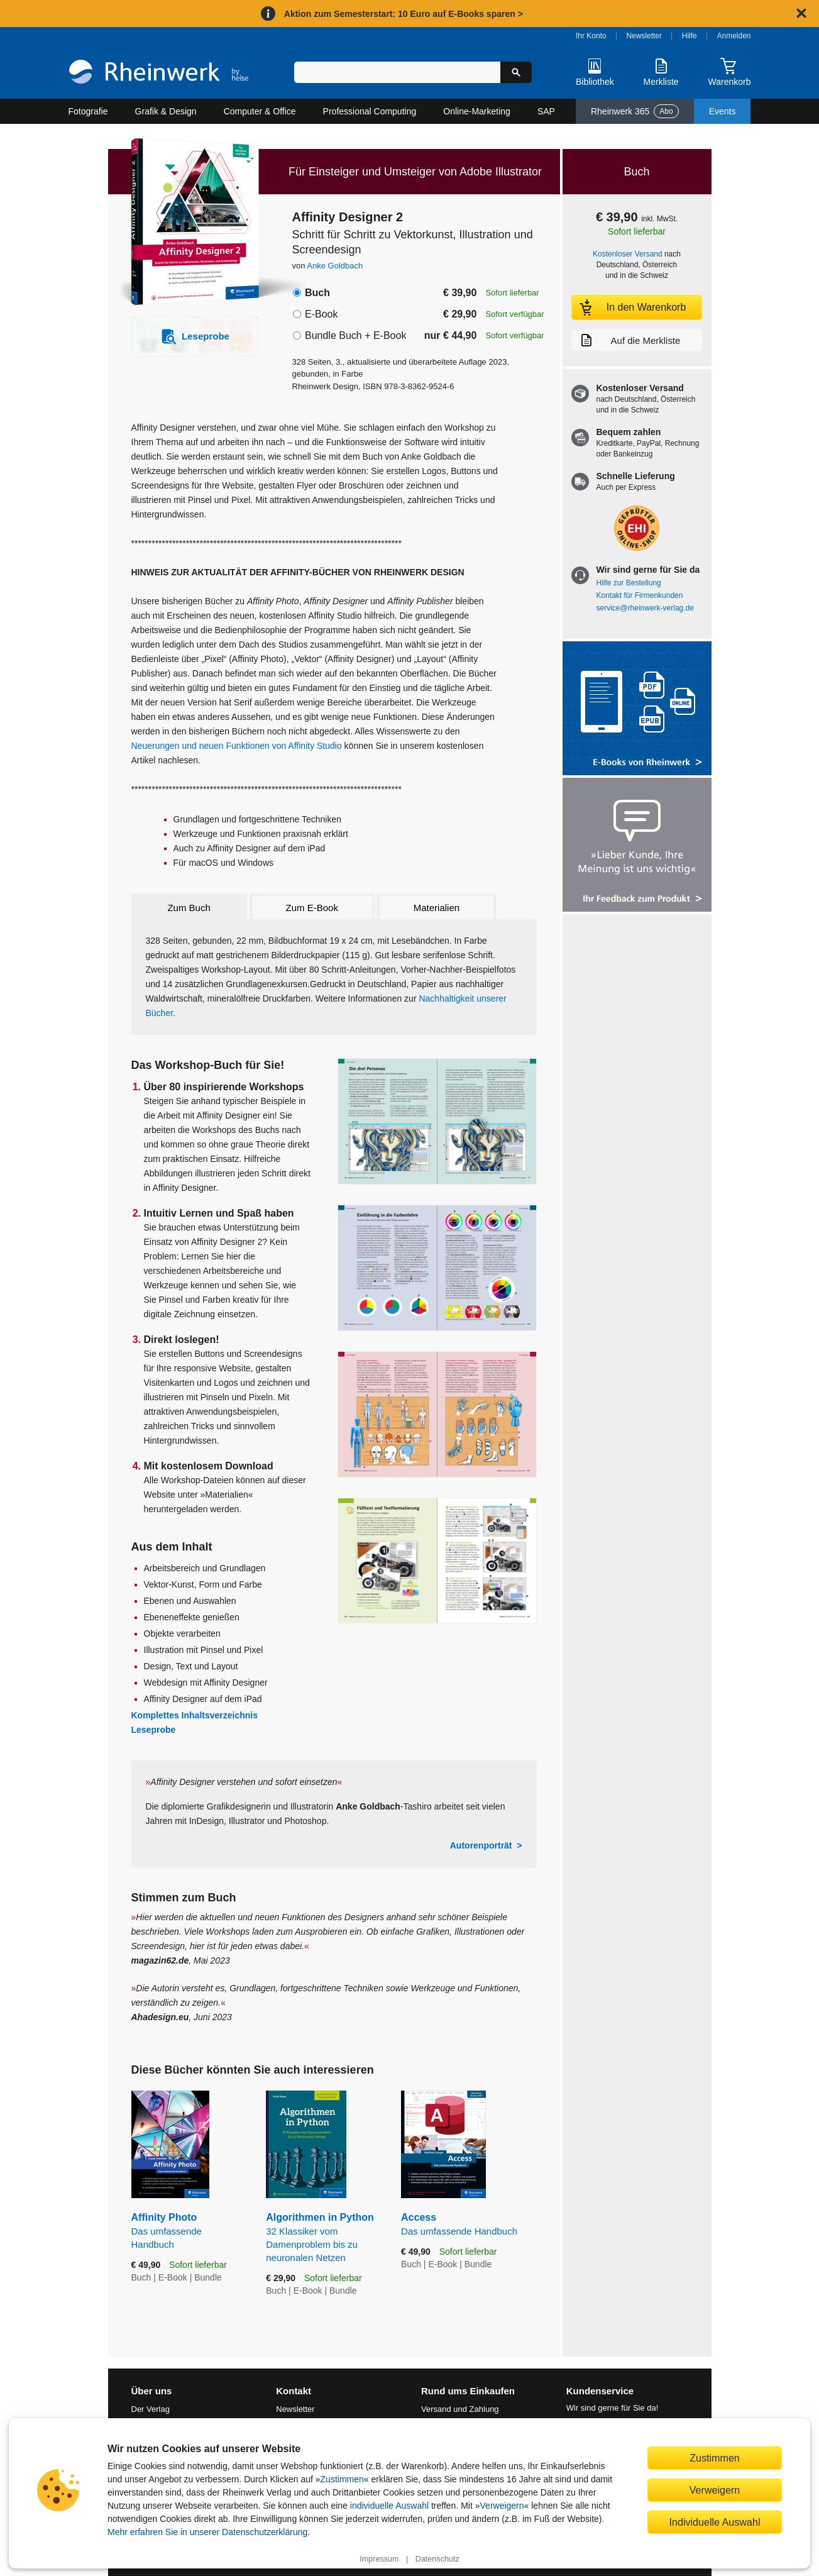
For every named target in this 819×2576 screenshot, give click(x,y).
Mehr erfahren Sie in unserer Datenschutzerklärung (207, 2532)
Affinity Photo (189, 2231)
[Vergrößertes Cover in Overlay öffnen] (188, 223)
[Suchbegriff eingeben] (397, 72)
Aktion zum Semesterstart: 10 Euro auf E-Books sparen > (403, 14)
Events (722, 111)
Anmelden (734, 35)
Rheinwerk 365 (635, 111)
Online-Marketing (476, 111)
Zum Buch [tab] (188, 907)
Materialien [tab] (436, 907)
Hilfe (689, 35)
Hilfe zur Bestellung (628, 582)
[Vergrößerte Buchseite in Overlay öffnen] (437, 1121)
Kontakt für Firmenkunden (639, 595)
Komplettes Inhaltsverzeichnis (194, 1715)
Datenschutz (437, 2559)
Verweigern (502, 2506)
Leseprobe (153, 1730)
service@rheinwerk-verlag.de (645, 608)
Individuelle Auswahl (715, 2522)
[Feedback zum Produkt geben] (637, 846)
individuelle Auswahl (389, 2506)
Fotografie (88, 111)
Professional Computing (370, 111)
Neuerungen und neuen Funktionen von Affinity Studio (236, 746)
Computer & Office (260, 111)
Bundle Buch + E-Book (355, 335)
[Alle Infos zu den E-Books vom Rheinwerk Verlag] (637, 709)
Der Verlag (150, 2409)
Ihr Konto (591, 35)
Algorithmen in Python (324, 2238)
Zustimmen (342, 2479)
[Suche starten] (516, 72)
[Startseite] (159, 73)
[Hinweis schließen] (801, 13)
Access (468, 2225)
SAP (546, 111)
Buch (317, 292)
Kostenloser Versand (627, 254)
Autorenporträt (481, 1845)
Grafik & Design (166, 111)
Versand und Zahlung (460, 2409)
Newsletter (644, 35)
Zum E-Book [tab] (312, 907)
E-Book (321, 314)
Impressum (379, 2559)
